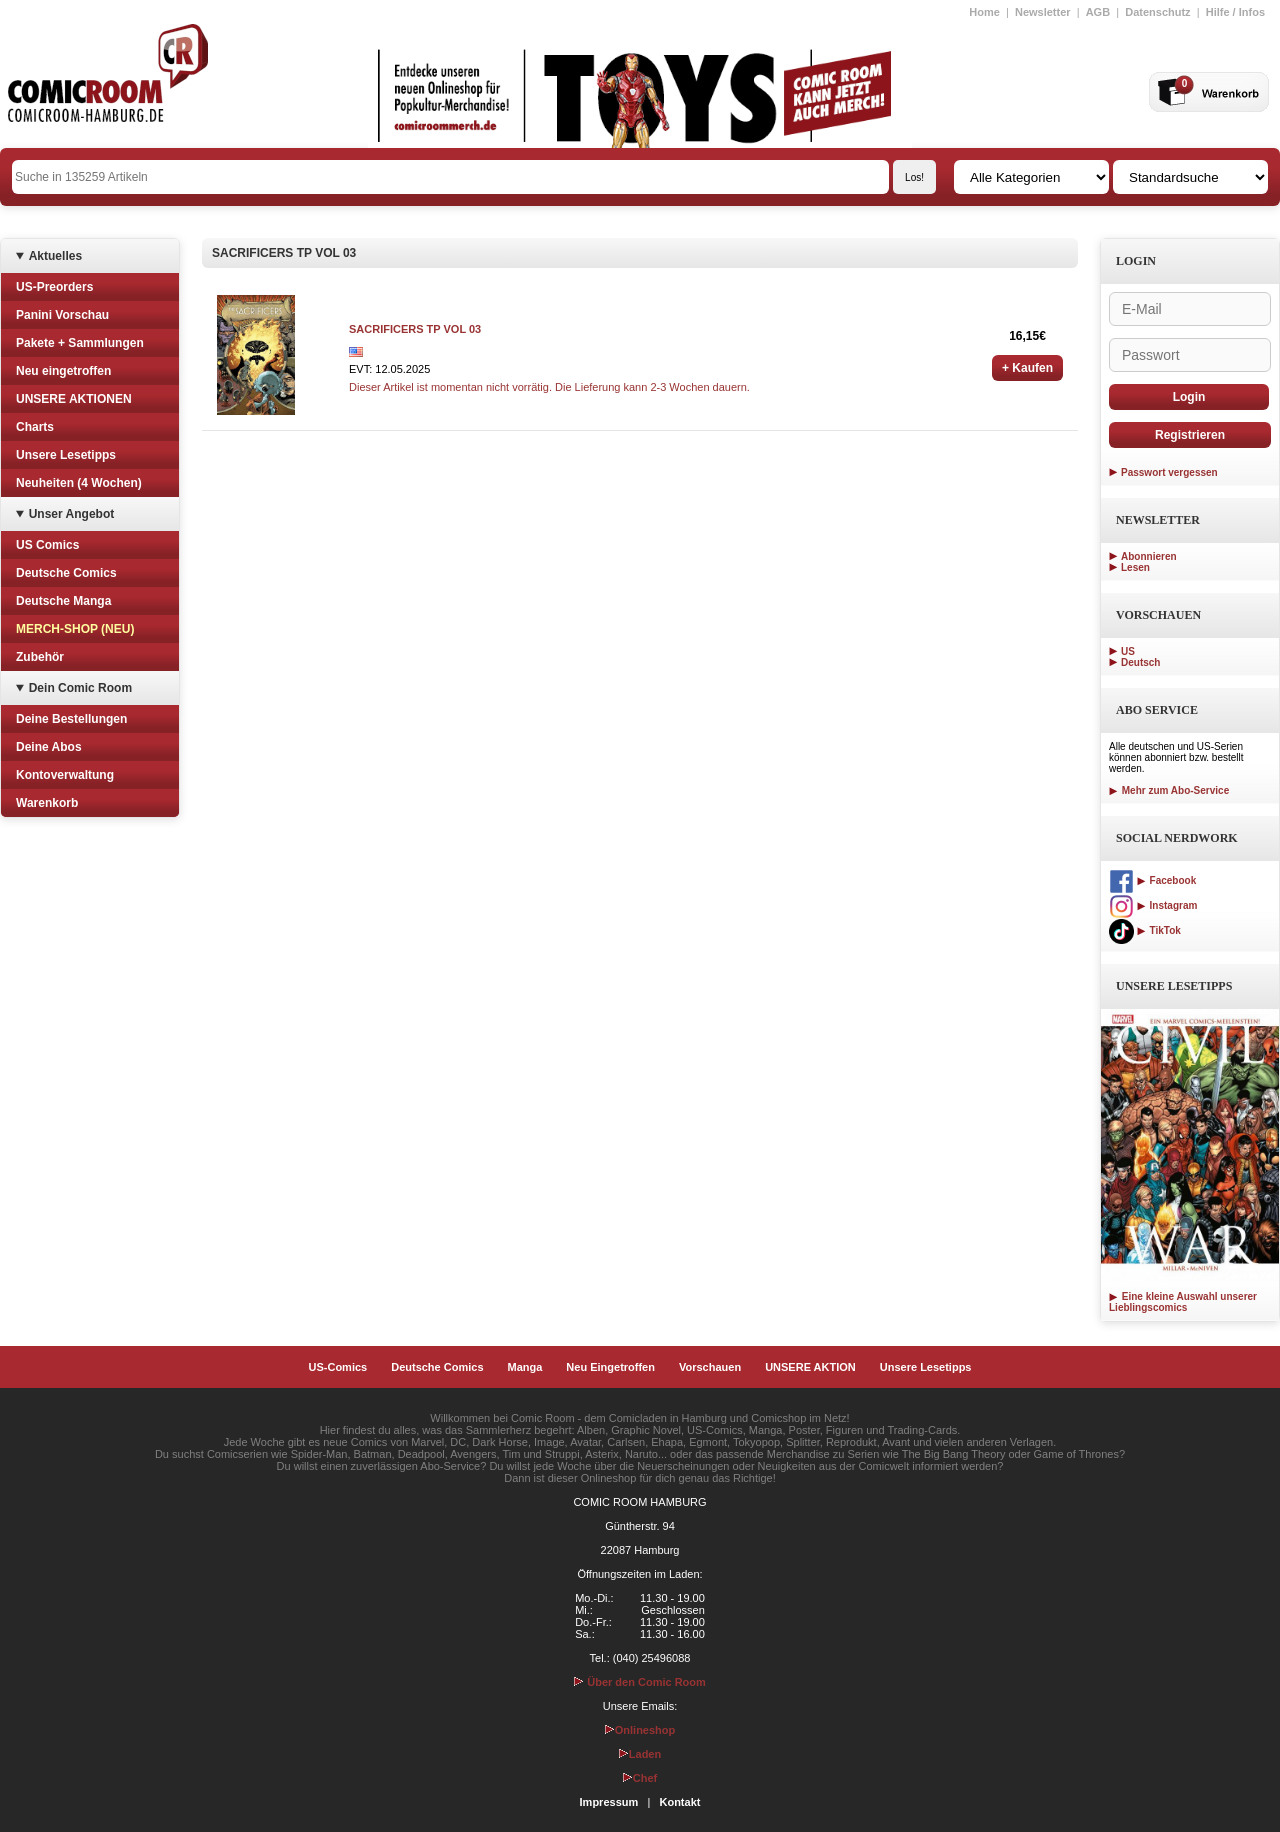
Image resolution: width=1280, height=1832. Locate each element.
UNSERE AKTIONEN (74, 399)
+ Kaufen (1027, 368)
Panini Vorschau (62, 315)
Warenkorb (47, 803)
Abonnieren (1149, 556)
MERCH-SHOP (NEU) (75, 629)
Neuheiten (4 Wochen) (79, 483)
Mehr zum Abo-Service (1169, 790)
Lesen (1135, 567)
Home (984, 12)
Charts (35, 427)
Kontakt (679, 1802)
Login (1189, 397)
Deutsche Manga (63, 601)
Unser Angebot (72, 514)
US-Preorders (54, 287)
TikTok (1145, 930)
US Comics (47, 545)
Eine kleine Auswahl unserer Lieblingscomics (1183, 1302)
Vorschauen (710, 1367)
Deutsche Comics (66, 573)
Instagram (1153, 905)
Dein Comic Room (80, 688)
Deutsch (1140, 662)
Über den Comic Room (640, 1682)
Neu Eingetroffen (610, 1367)
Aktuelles (55, 256)
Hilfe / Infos (1235, 12)
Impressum (609, 1802)
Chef (640, 1778)
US (1128, 651)
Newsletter (1043, 12)
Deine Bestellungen (71, 719)
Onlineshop (640, 1730)
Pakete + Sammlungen (80, 343)
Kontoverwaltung (65, 775)
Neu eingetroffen (63, 371)
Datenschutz (1157, 12)
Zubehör (40, 657)
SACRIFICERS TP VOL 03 (415, 329)
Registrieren (1190, 435)
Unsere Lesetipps (66, 455)
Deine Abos (49, 747)
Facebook (1152, 880)
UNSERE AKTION (810, 1367)
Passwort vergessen (1169, 472)
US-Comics (338, 1367)
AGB (1098, 12)
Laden (640, 1754)
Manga (525, 1367)
